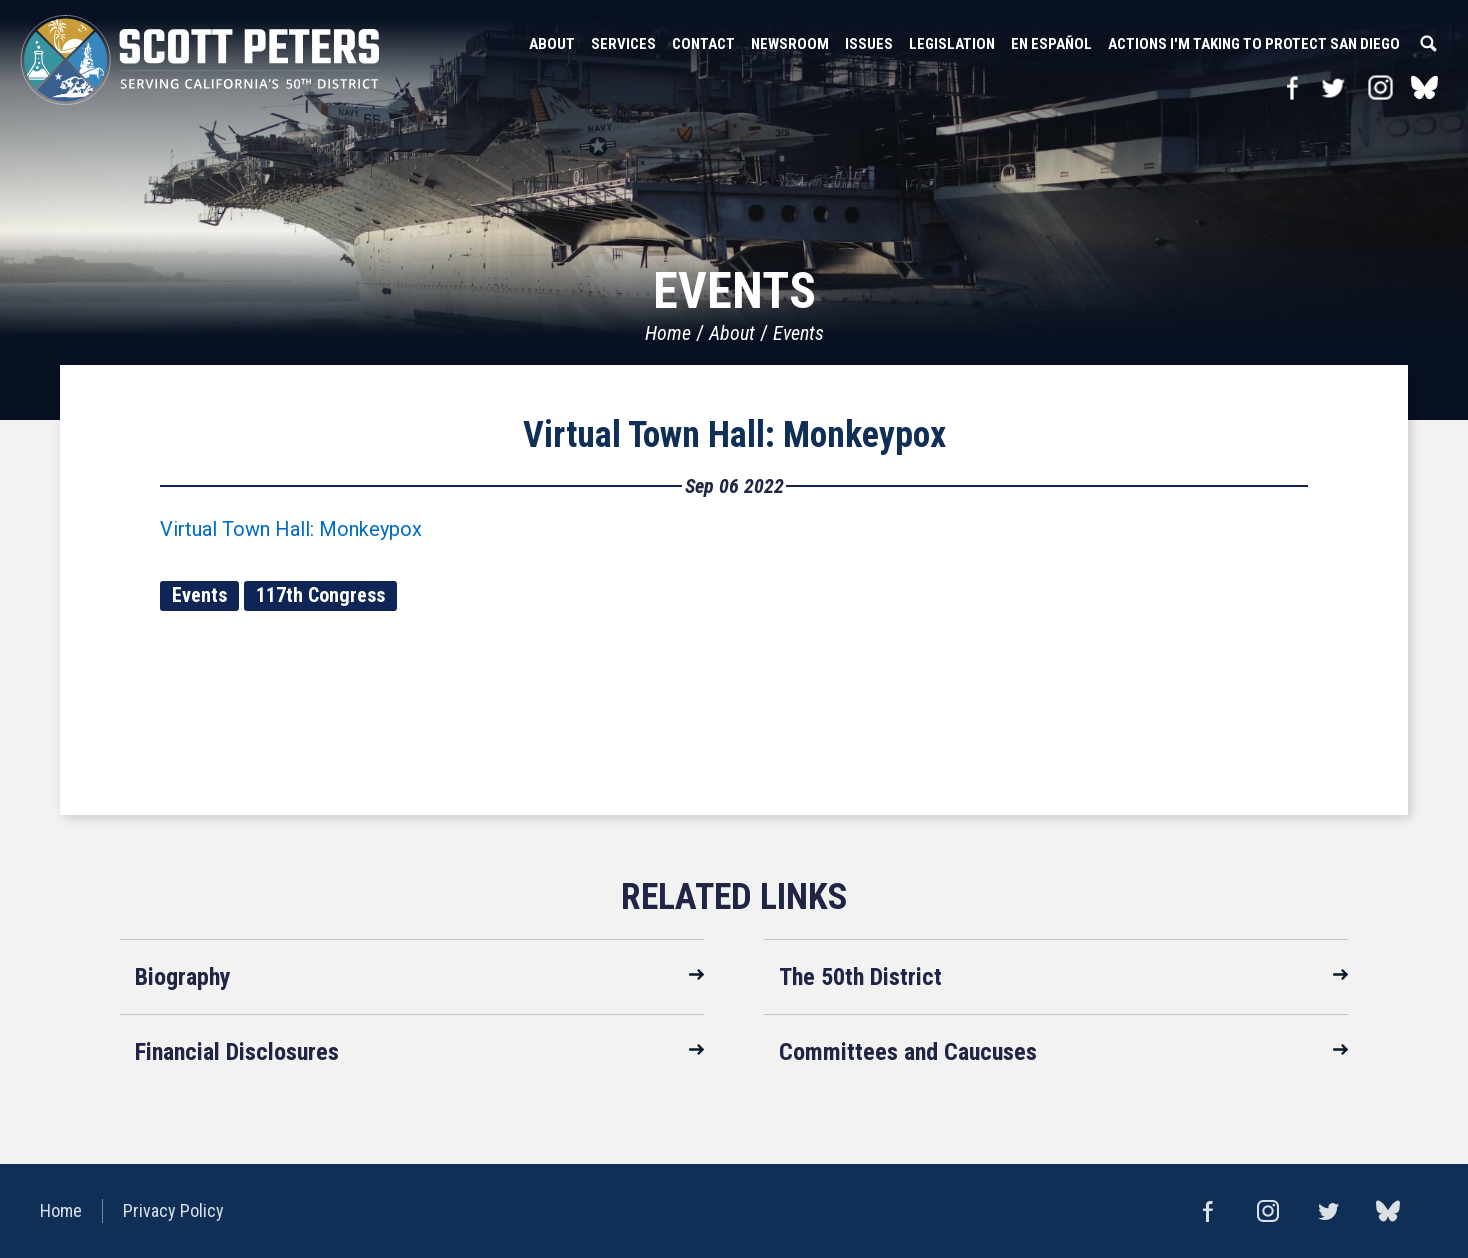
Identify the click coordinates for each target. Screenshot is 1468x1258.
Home (668, 333)
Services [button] (623, 44)
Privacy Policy (173, 1210)
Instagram (1380, 87)
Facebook (1292, 87)
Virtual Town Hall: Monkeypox (734, 435)
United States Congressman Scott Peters (200, 60)
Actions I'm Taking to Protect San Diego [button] (1254, 44)
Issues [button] (869, 44)
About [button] (552, 44)
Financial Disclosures (237, 1052)
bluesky (1424, 87)
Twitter (1332, 87)
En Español (1051, 44)
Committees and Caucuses (908, 1052)
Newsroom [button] (790, 44)
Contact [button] (703, 44)
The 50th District (860, 977)
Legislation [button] (952, 44)
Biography (183, 977)
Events (798, 333)
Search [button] (1428, 44)
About (732, 333)
